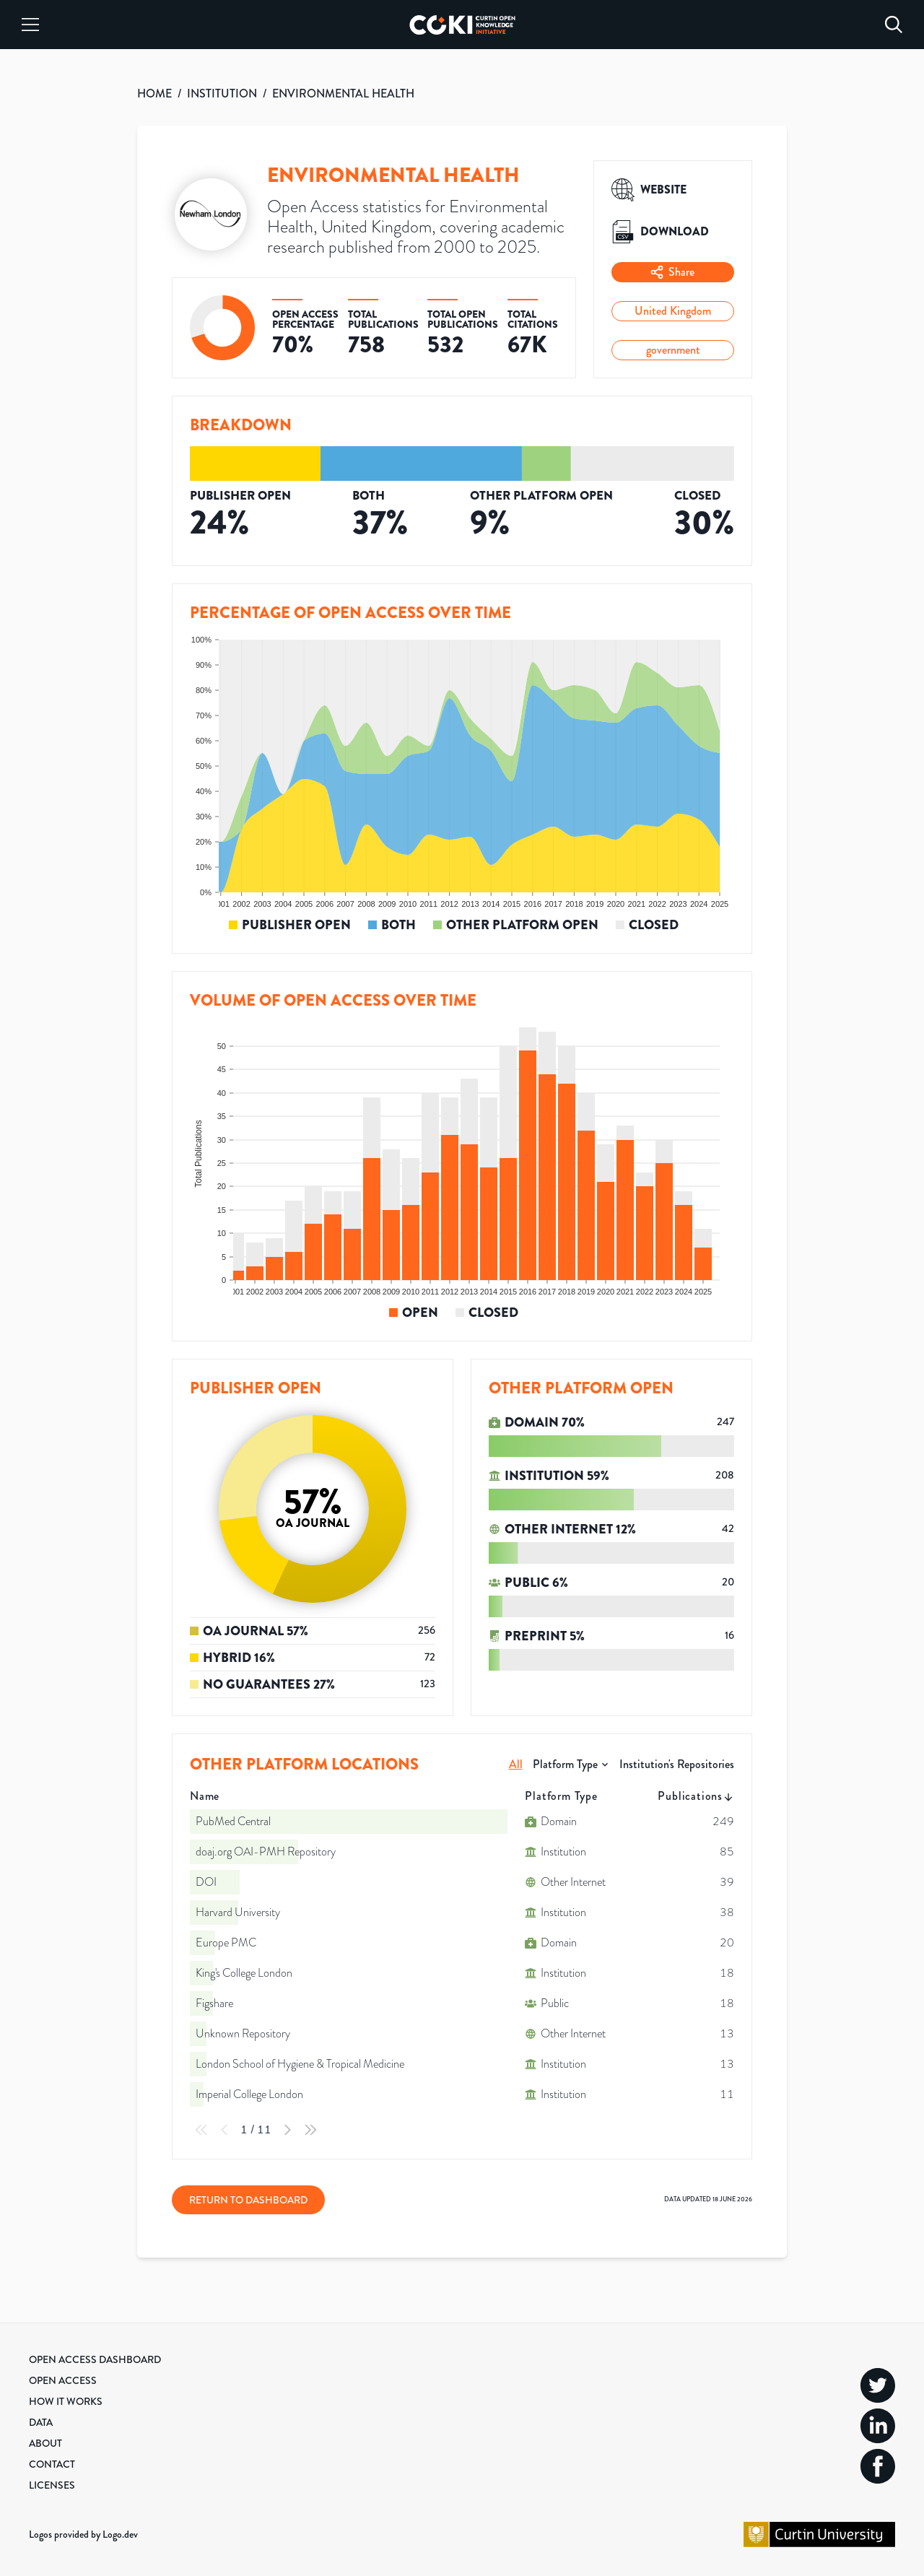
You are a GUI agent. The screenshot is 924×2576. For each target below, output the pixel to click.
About (45, 2443)
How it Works (66, 2401)
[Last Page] (310, 2129)
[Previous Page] (224, 2129)
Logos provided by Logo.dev (83, 2534)
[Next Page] (287, 2129)
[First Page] (201, 2129)
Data (41, 2422)
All (516, 1764)
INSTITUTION (222, 93)
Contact (52, 2464)
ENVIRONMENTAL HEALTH (343, 93)
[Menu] (30, 24)
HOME (154, 93)
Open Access (63, 2380)
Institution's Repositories (676, 1764)
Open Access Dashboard (95, 2359)
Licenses (52, 2485)
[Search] (893, 24)
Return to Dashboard (248, 2200)
